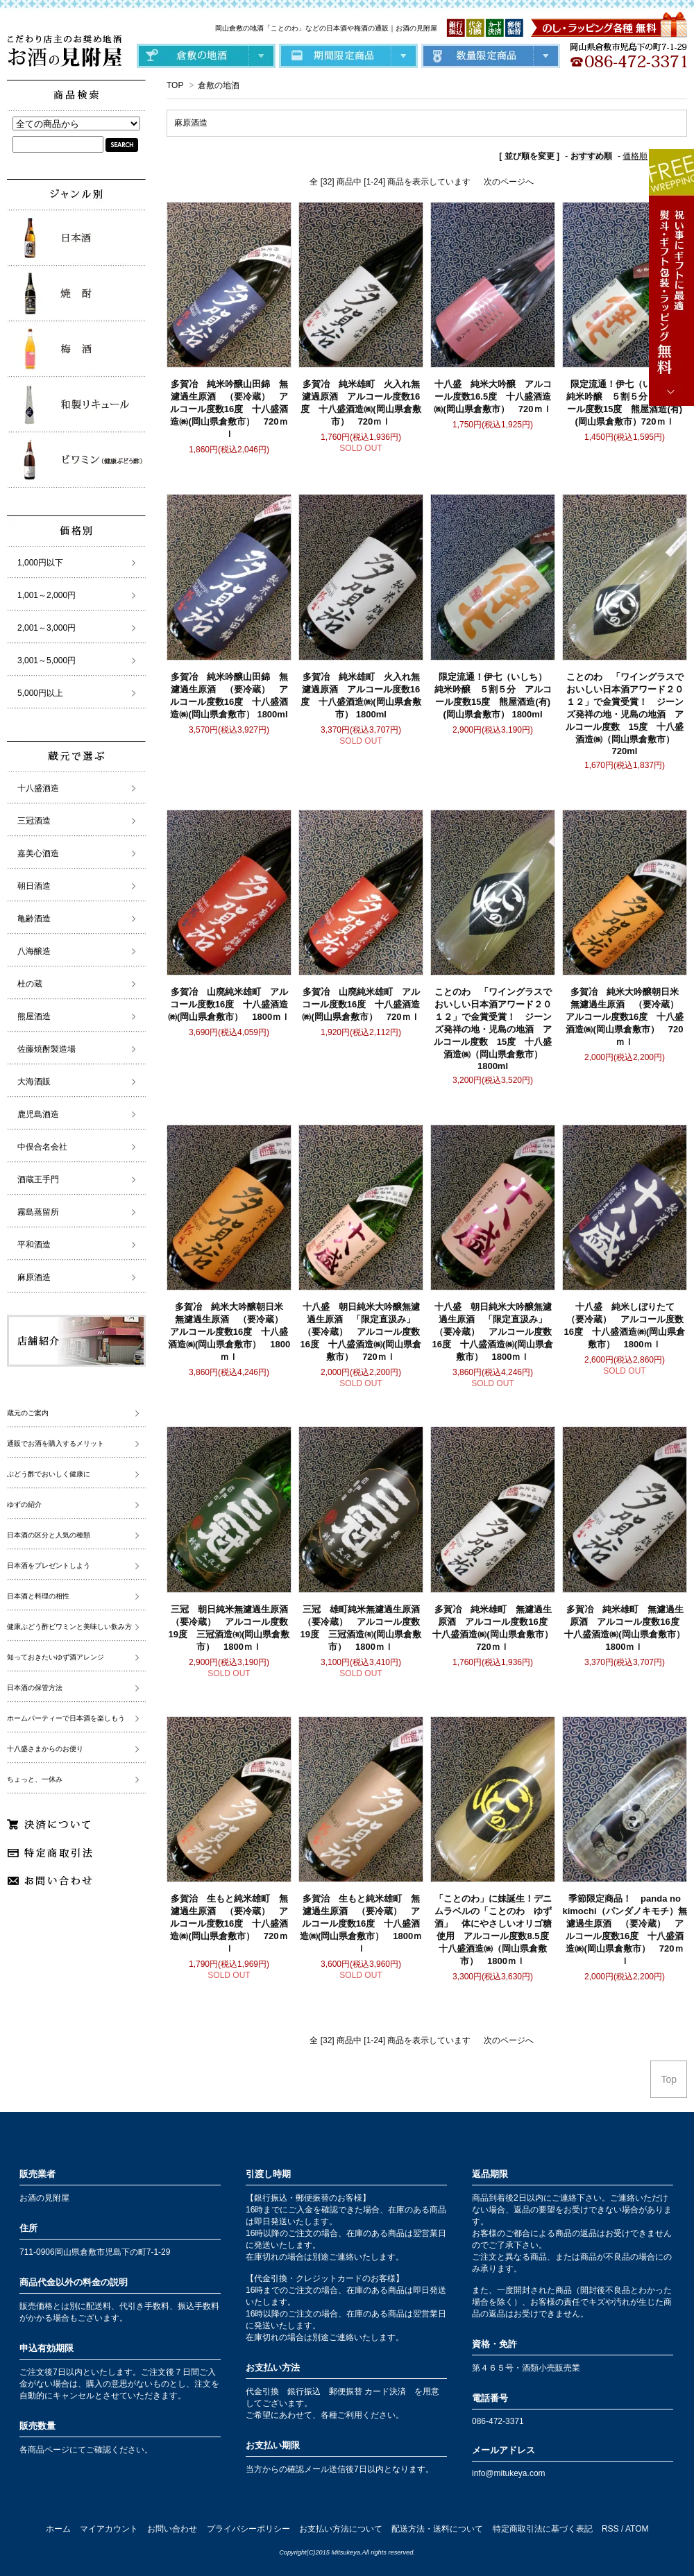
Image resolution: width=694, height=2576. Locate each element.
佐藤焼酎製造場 (46, 1049)
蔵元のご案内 (28, 1413)
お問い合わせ (172, 2529)
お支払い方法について (340, 2529)
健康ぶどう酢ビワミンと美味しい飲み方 (69, 1626)
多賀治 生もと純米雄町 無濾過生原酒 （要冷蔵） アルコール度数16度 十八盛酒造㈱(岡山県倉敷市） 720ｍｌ (229, 1923)
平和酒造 (34, 1244)
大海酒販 (34, 1081)
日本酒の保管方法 (34, 1687)
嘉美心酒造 (38, 853)
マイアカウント (109, 2529)
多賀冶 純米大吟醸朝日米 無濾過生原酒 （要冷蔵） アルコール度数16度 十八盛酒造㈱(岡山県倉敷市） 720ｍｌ (627, 1017)
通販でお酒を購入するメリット (55, 1443)
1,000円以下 (40, 563)
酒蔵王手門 (38, 1179)
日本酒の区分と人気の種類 (48, 1535)
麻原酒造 (191, 123)
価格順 (635, 156)
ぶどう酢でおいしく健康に (48, 1474)
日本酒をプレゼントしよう (48, 1565)
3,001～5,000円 (46, 660)
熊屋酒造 (34, 1016)
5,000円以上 (40, 693)
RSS (610, 2529)
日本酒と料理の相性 (38, 1596)
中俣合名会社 (42, 1147)
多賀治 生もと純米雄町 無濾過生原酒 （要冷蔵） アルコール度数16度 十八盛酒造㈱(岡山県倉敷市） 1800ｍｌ (361, 1923)
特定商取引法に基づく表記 (543, 2529)
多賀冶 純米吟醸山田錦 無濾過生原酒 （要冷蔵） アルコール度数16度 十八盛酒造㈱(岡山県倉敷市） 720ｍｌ (229, 409)
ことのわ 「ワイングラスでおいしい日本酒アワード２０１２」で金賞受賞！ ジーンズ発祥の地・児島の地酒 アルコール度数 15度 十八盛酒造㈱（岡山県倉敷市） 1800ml (493, 1029)
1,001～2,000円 (46, 595)
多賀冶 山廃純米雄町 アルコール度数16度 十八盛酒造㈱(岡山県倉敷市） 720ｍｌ (361, 1004)
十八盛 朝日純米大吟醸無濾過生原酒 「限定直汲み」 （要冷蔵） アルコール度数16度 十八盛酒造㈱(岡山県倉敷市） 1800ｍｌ (494, 1332)
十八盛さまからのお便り (45, 1748)
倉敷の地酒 (218, 85)
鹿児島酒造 (38, 1114)
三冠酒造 (34, 821)
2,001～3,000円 (46, 628)
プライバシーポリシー (248, 2529)
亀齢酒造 (34, 918)
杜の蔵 (29, 984)
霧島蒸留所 (38, 1212)
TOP (175, 85)
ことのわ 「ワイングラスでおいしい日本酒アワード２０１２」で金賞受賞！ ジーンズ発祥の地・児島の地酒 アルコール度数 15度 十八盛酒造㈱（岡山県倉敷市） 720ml (625, 714)
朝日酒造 (34, 886)
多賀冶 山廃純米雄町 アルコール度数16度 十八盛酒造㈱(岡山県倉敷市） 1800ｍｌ (229, 1004)
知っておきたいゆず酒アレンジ (55, 1657)
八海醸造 (34, 951)
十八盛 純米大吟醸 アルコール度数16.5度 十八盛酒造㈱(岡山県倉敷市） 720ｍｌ (492, 396)
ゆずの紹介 (24, 1504)
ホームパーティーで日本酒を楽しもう (66, 1718)
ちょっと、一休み (34, 1779)
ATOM (637, 2529)
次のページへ (509, 182)
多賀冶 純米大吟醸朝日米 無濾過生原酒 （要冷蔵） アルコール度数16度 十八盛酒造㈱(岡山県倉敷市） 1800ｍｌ (230, 1332)
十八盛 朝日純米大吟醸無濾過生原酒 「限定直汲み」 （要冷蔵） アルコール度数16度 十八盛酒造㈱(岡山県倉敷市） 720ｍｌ (362, 1332)
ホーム (58, 2529)
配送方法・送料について (437, 2529)
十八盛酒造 (38, 788)
